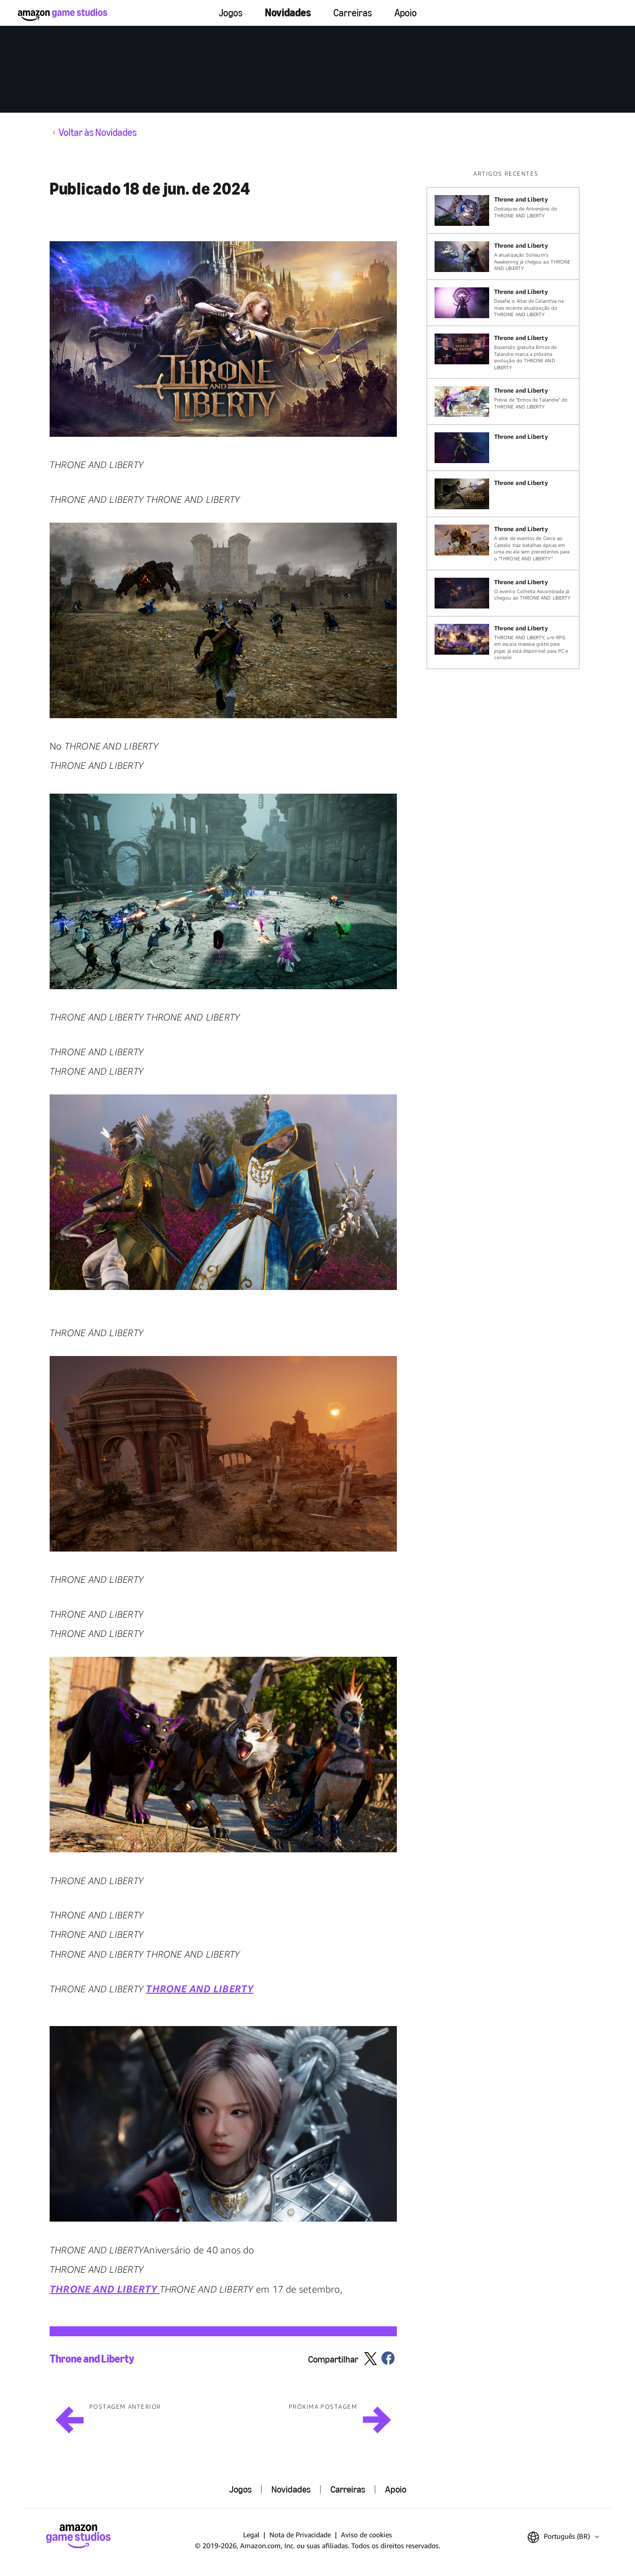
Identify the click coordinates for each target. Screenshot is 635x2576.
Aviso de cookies (366, 2534)
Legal (251, 2534)
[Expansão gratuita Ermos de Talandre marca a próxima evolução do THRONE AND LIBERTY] (503, 352)
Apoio (405, 13)
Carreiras (352, 13)
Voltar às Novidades (98, 132)
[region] (506, 419)
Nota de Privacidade (300, 2534)
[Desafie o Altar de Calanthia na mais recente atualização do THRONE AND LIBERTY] (503, 302)
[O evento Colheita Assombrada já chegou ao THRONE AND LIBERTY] (503, 593)
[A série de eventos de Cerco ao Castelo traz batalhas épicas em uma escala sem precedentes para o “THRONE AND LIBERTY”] (503, 543)
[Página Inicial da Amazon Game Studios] (62, 14)
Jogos (231, 13)
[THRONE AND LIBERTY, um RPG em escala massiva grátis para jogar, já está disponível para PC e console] (503, 642)
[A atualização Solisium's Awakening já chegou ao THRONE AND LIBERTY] (503, 256)
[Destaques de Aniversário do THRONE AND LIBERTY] (503, 210)
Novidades (288, 12)
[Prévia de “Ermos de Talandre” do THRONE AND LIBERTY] (503, 401)
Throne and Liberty (92, 2359)
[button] (223, 339)
